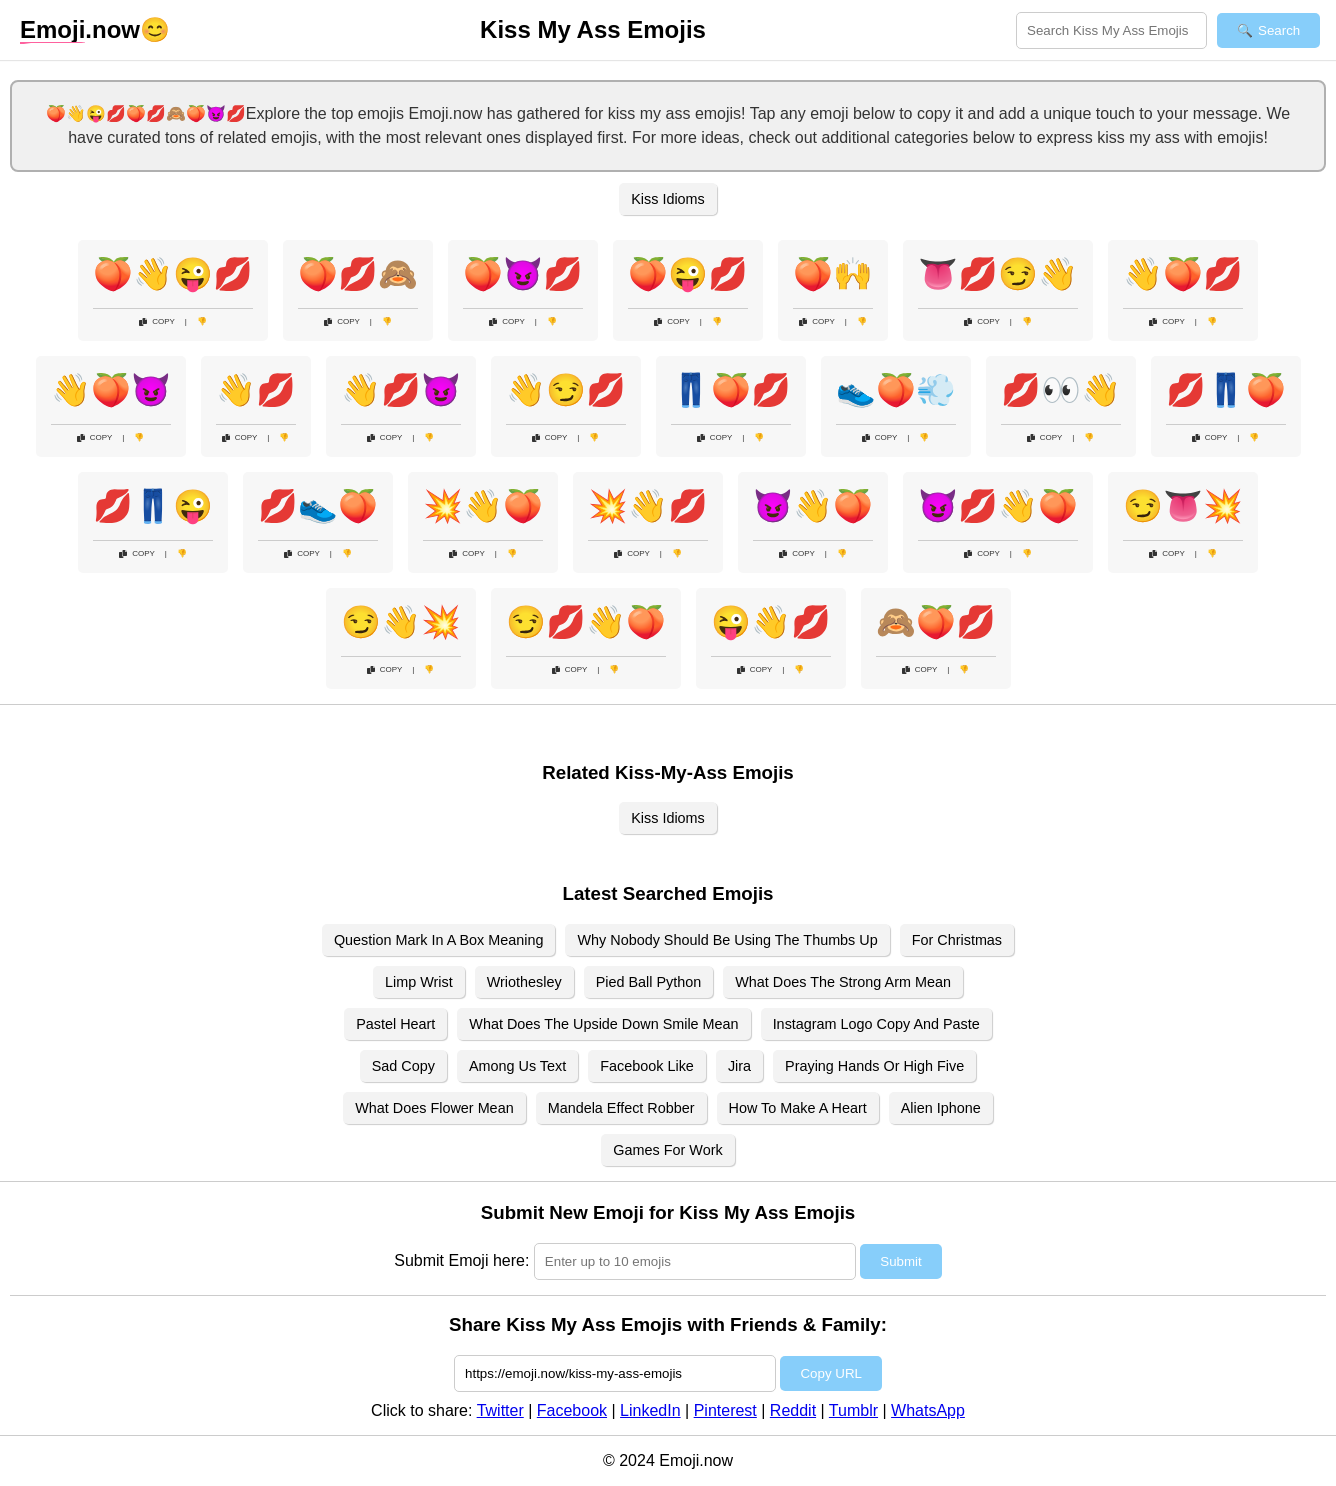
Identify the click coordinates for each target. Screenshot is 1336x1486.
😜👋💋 (771, 622)
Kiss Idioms (668, 199)
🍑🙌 (833, 274)
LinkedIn (650, 1410)
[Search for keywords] (1111, 30)
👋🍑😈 (111, 390)
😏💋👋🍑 (586, 622)
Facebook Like (647, 1066)
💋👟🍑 (318, 506)
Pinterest (725, 1410)
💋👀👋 (1061, 390)
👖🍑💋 (731, 390)
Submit (900, 1261)
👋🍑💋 (1183, 274)
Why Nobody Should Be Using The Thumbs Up (727, 940)
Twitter (500, 1410)
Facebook (572, 1410)
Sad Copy (403, 1066)
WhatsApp (928, 1410)
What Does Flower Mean (434, 1108)
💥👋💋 (648, 506)
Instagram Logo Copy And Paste (876, 1024)
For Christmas (957, 940)
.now (80, 30)
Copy (157, 321)
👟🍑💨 (896, 390)
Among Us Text (517, 1066)
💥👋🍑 (483, 506)
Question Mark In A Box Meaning (439, 940)
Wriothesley (524, 982)
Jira (739, 1066)
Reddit (793, 1410)
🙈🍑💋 (936, 622)
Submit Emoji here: (461, 1260)
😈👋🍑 (813, 506)
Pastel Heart (395, 1024)
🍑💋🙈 (358, 274)
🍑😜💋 (688, 274)
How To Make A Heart (798, 1108)
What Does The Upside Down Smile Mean (603, 1024)
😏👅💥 (1183, 506)
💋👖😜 (153, 506)
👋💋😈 (401, 390)
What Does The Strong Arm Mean (843, 982)
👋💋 (256, 390)
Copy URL (830, 1373)
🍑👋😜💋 (173, 274)
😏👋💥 (401, 622)
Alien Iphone (941, 1108)
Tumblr (853, 1410)
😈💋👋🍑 (998, 506)
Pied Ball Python (649, 982)
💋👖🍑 (1226, 390)
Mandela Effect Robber (621, 1108)
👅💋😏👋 (998, 274)
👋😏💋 (566, 390)
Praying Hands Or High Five (874, 1066)
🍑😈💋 (523, 274)
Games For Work (667, 1150)
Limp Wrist (419, 982)
